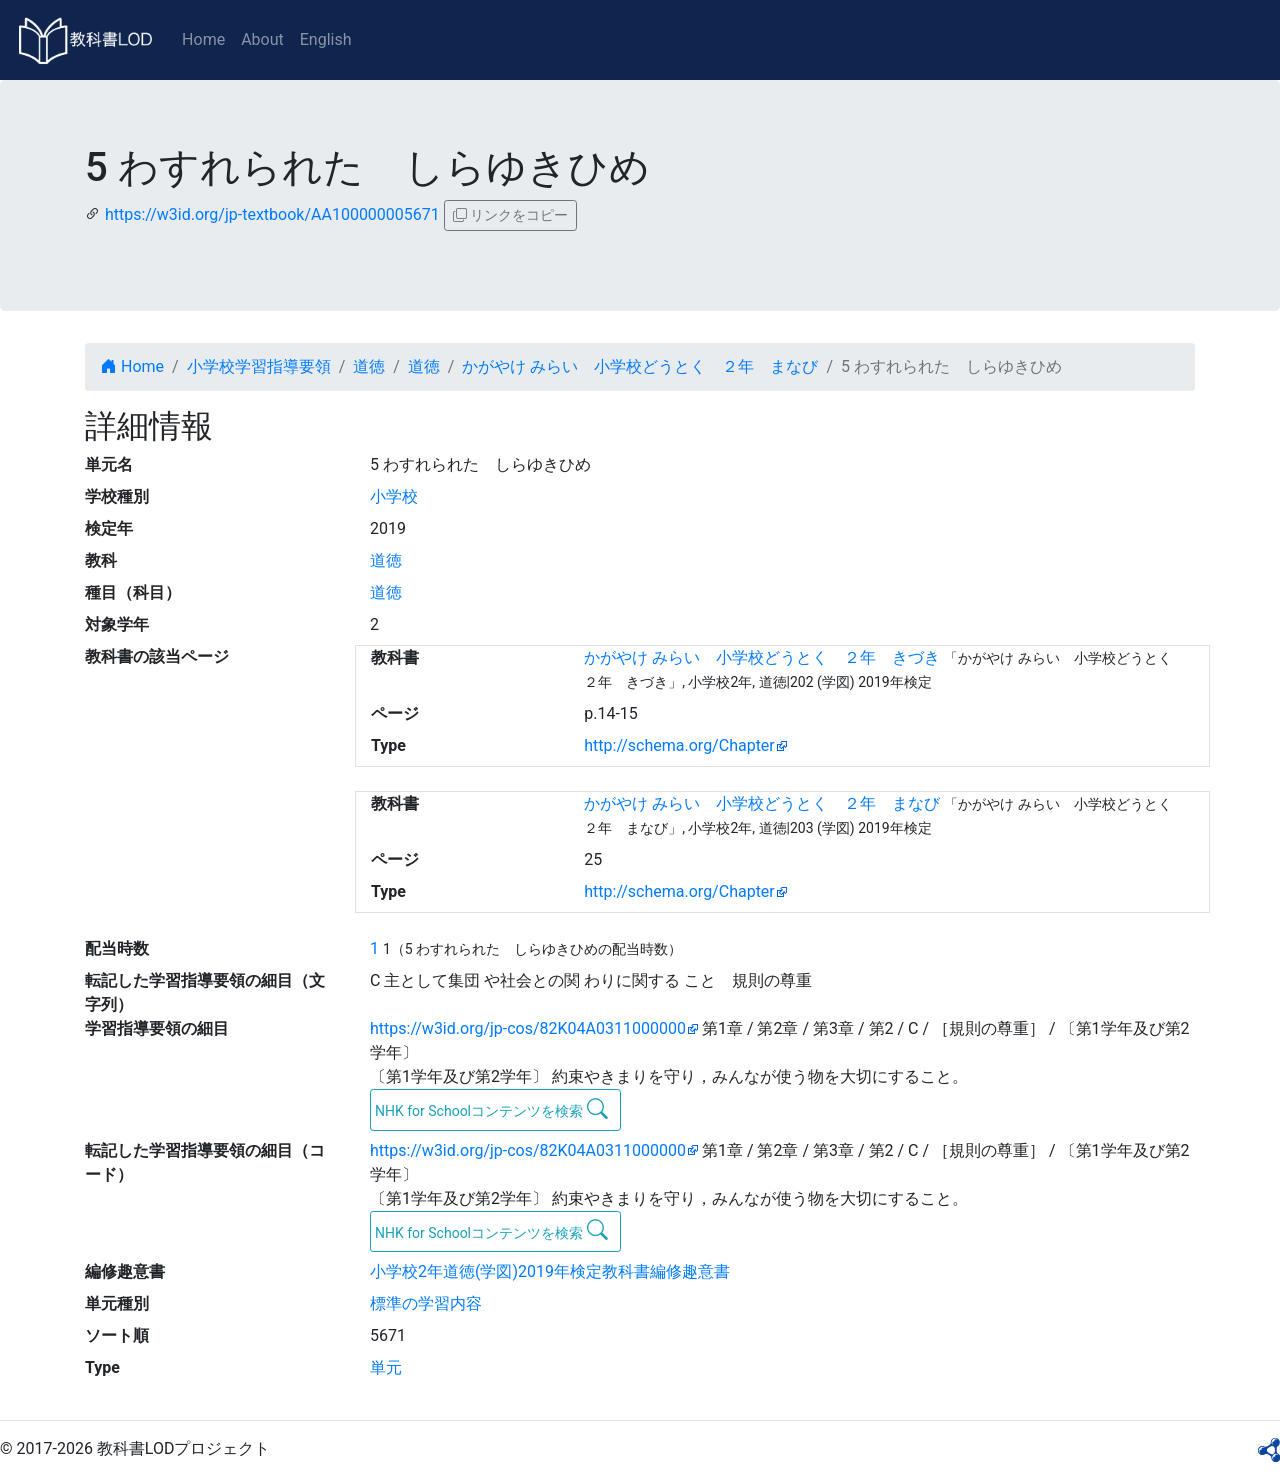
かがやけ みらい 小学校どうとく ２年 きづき (762, 657)
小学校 (394, 496)
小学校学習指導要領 (259, 366)
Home (203, 39)
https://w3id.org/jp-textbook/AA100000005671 (272, 214)
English (326, 39)
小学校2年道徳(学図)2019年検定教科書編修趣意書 (550, 1271)
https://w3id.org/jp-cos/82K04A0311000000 (528, 1028)
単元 (386, 1367)
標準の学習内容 (426, 1303)
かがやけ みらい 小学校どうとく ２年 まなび (640, 366)
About (262, 39)
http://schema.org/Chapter (679, 745)
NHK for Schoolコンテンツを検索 (491, 1109)
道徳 (369, 366)
